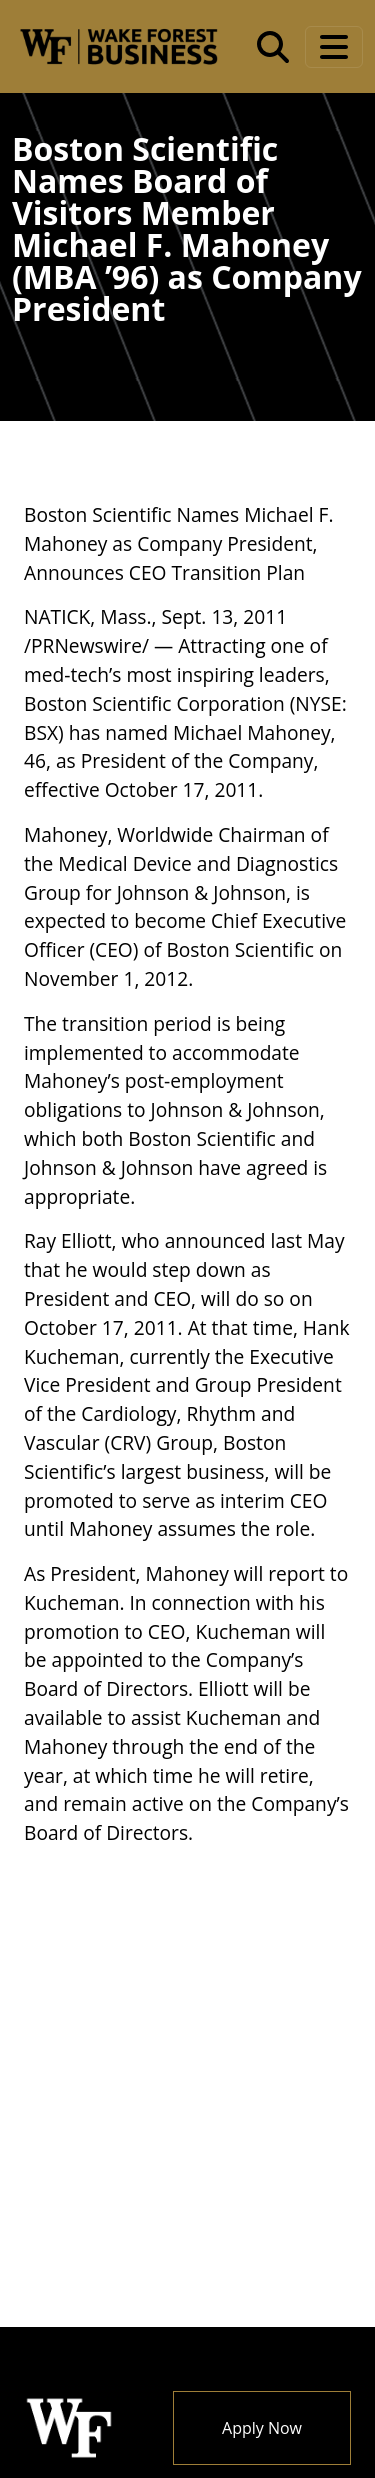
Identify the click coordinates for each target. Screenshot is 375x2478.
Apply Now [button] (262, 2428)
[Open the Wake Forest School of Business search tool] (273, 47)
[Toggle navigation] (334, 47)
